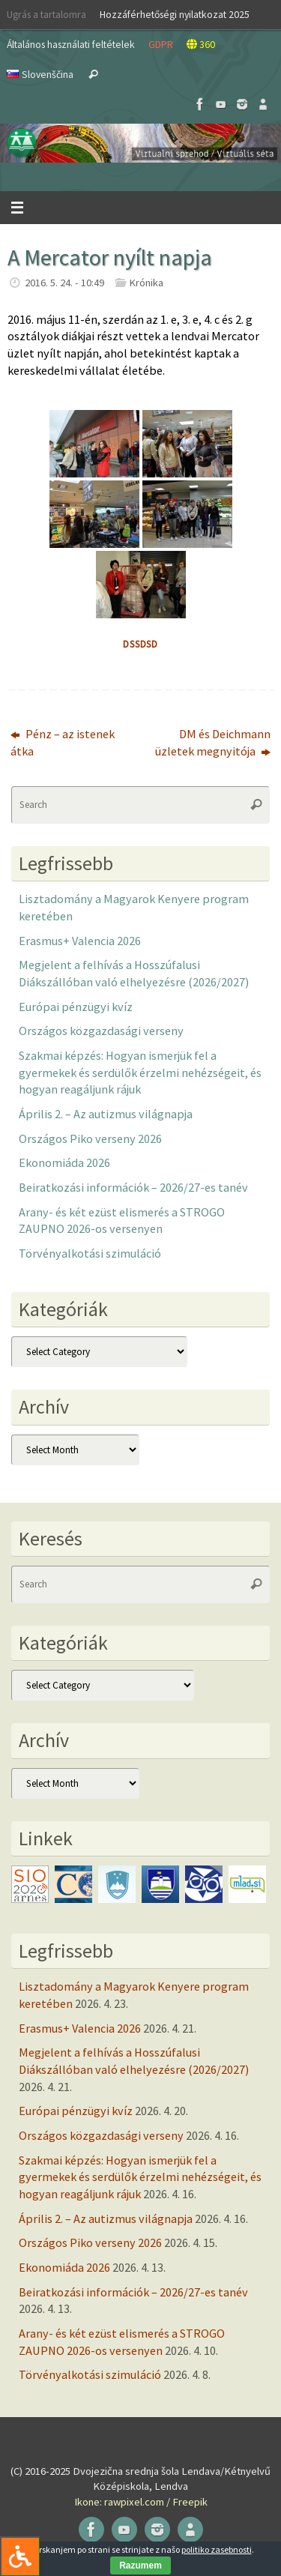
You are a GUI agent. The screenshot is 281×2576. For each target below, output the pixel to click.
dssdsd (140, 644)
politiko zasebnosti (216, 2549)
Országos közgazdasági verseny (101, 1030)
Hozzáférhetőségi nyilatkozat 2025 (175, 14)
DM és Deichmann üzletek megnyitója (213, 742)
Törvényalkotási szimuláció (90, 1253)
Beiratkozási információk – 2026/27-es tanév (133, 1187)
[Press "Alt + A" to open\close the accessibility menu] (20, 2556)
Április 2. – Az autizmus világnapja (106, 1113)
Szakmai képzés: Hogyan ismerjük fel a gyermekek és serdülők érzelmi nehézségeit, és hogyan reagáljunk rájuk (140, 1072)
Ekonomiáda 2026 (64, 1162)
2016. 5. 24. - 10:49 (64, 282)
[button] (140, 143)
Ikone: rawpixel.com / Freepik (141, 2502)
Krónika (146, 282)
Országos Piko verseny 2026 (90, 1138)
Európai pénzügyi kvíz (76, 1006)
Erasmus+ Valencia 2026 (80, 940)
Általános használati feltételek (71, 44)
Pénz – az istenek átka (62, 742)
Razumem (140, 2565)
